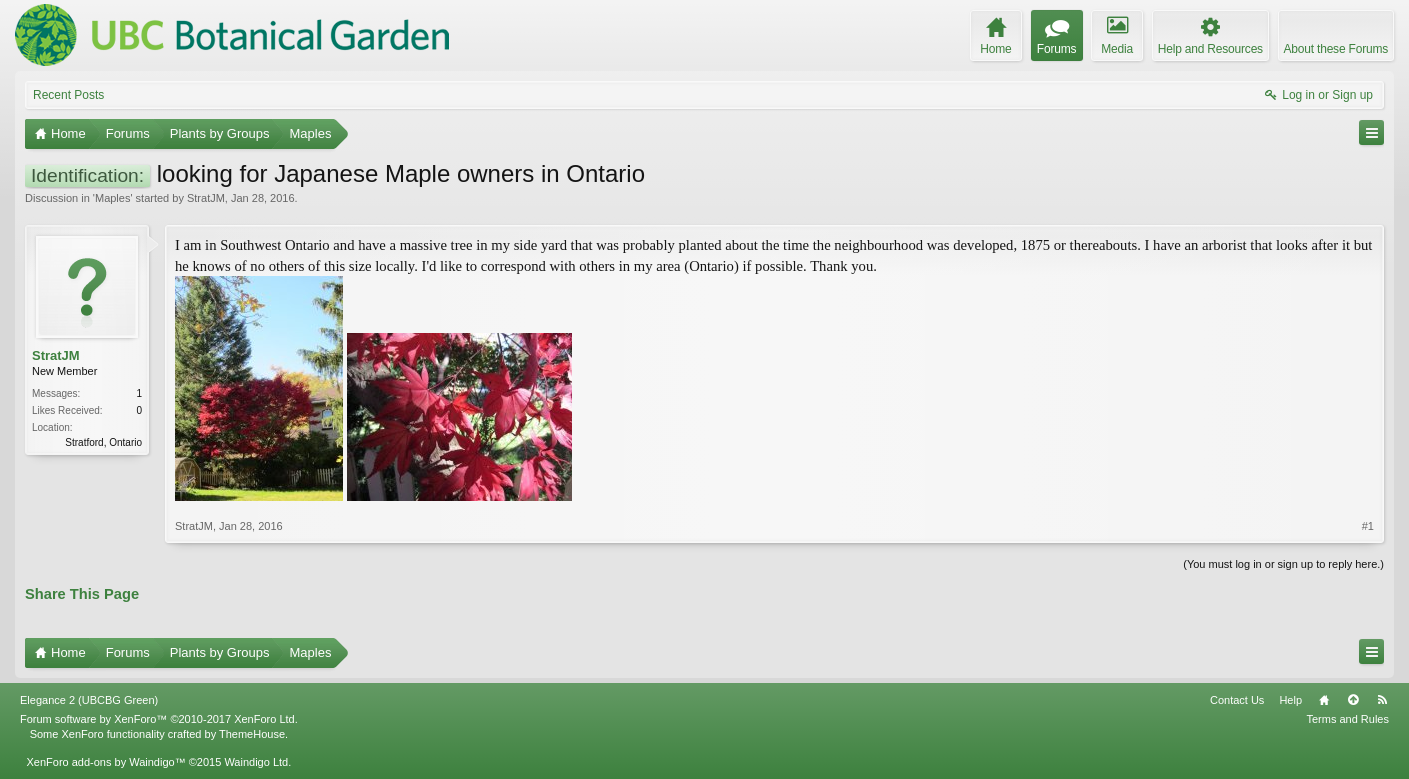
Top (1353, 700)
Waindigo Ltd (256, 762)
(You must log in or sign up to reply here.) (1283, 564)
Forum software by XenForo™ (159, 719)
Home (1324, 700)
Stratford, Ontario (103, 442)
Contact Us (1237, 700)
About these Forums (1336, 49)
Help (1290, 700)
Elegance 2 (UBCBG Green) (89, 700)
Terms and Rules (1347, 719)
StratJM (206, 198)
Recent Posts (68, 95)
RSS (1382, 700)
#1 (1368, 526)
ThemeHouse (252, 734)
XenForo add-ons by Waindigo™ (105, 762)
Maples (112, 198)
